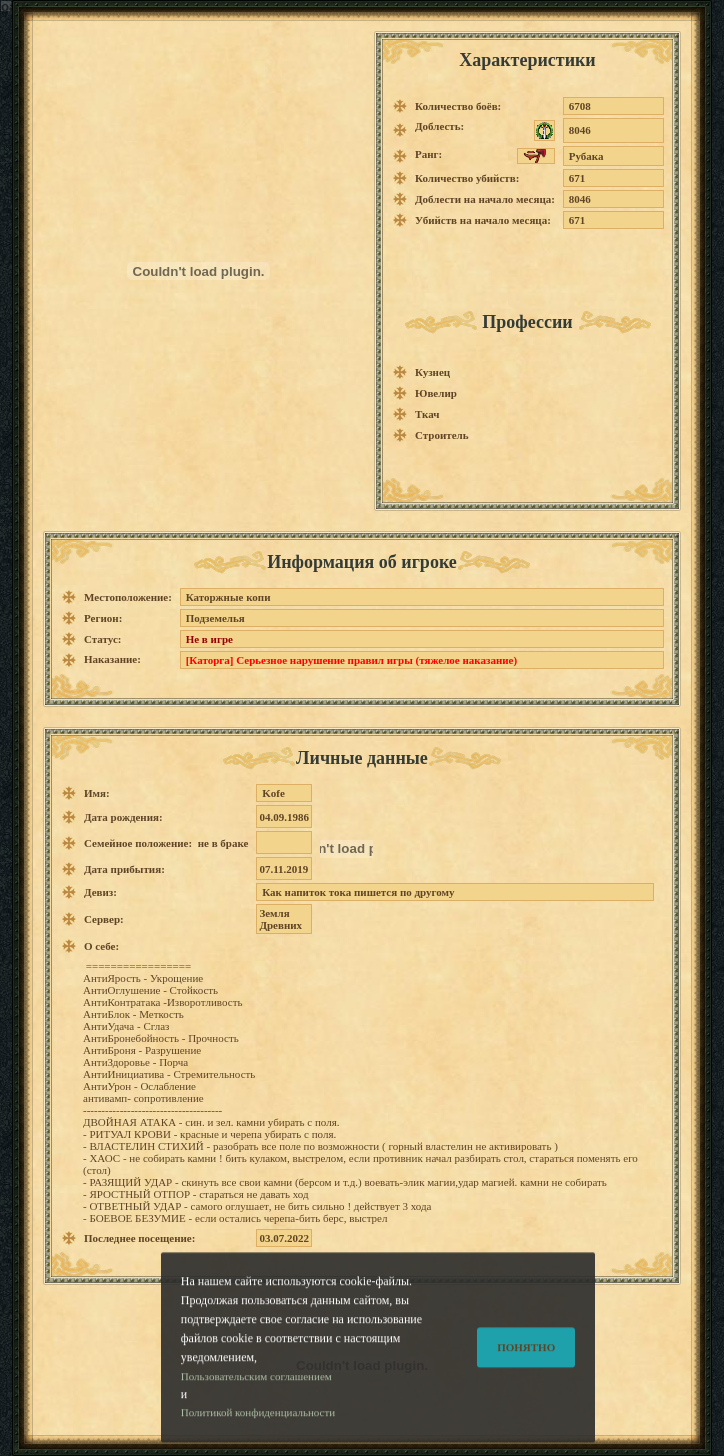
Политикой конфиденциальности (258, 1435)
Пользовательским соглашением (256, 1398)
